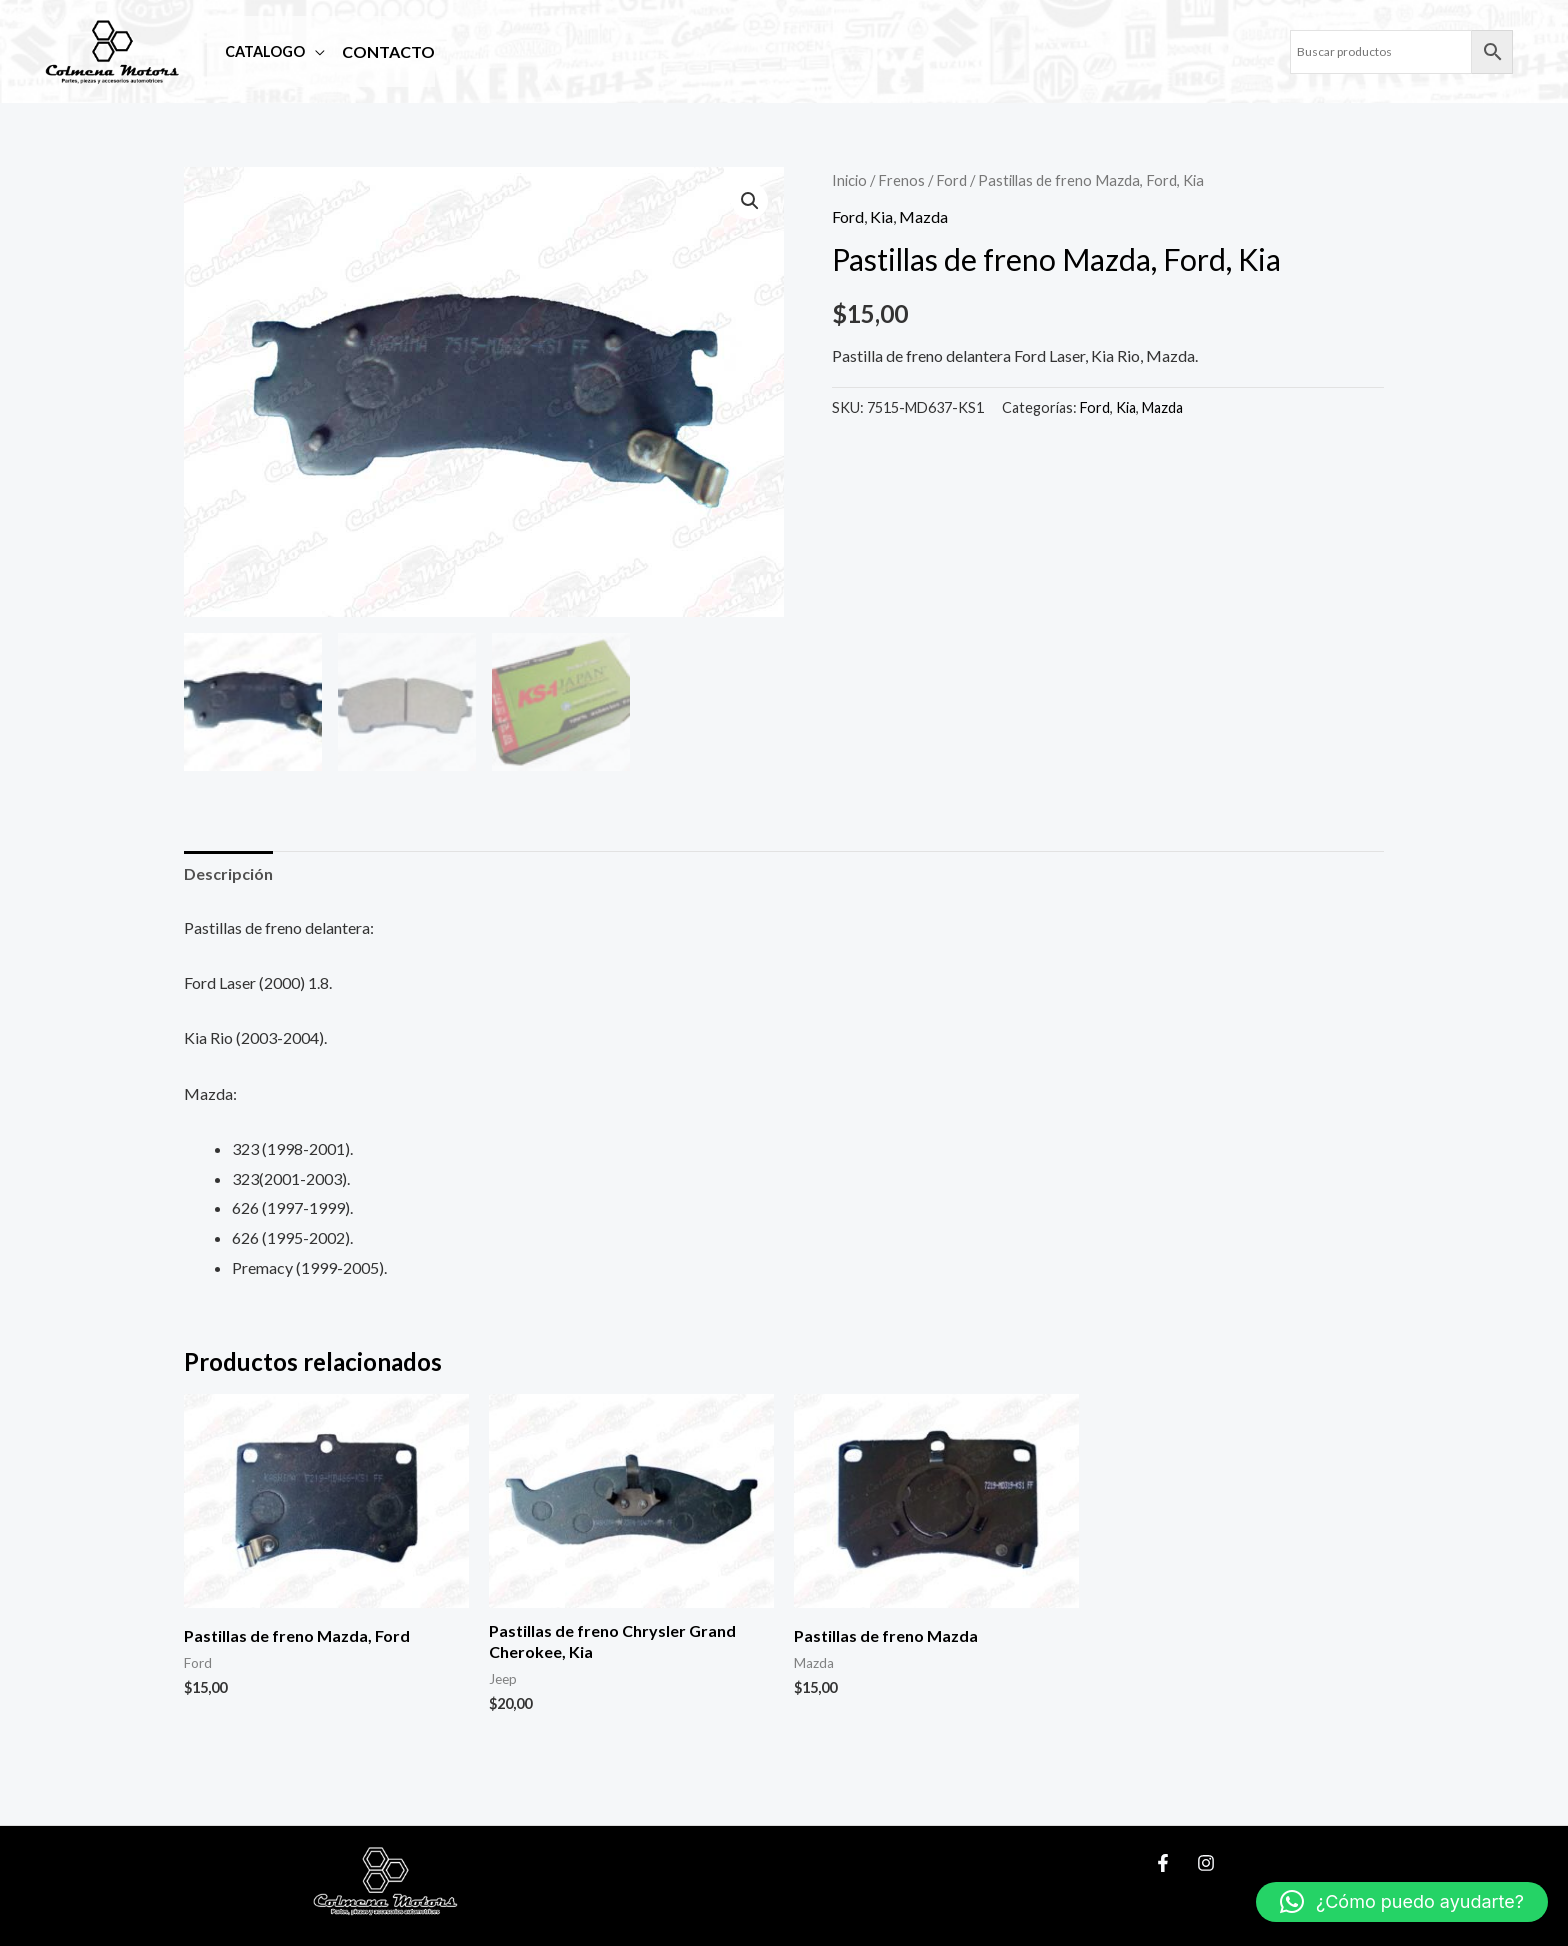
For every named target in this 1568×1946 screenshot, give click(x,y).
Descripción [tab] (228, 873)
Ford (951, 180)
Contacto (382, 51)
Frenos (901, 180)
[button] (750, 201)
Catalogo (261, 51)
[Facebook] (1163, 1863)
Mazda (923, 216)
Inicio (849, 180)
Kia (881, 216)
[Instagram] (1206, 1863)
